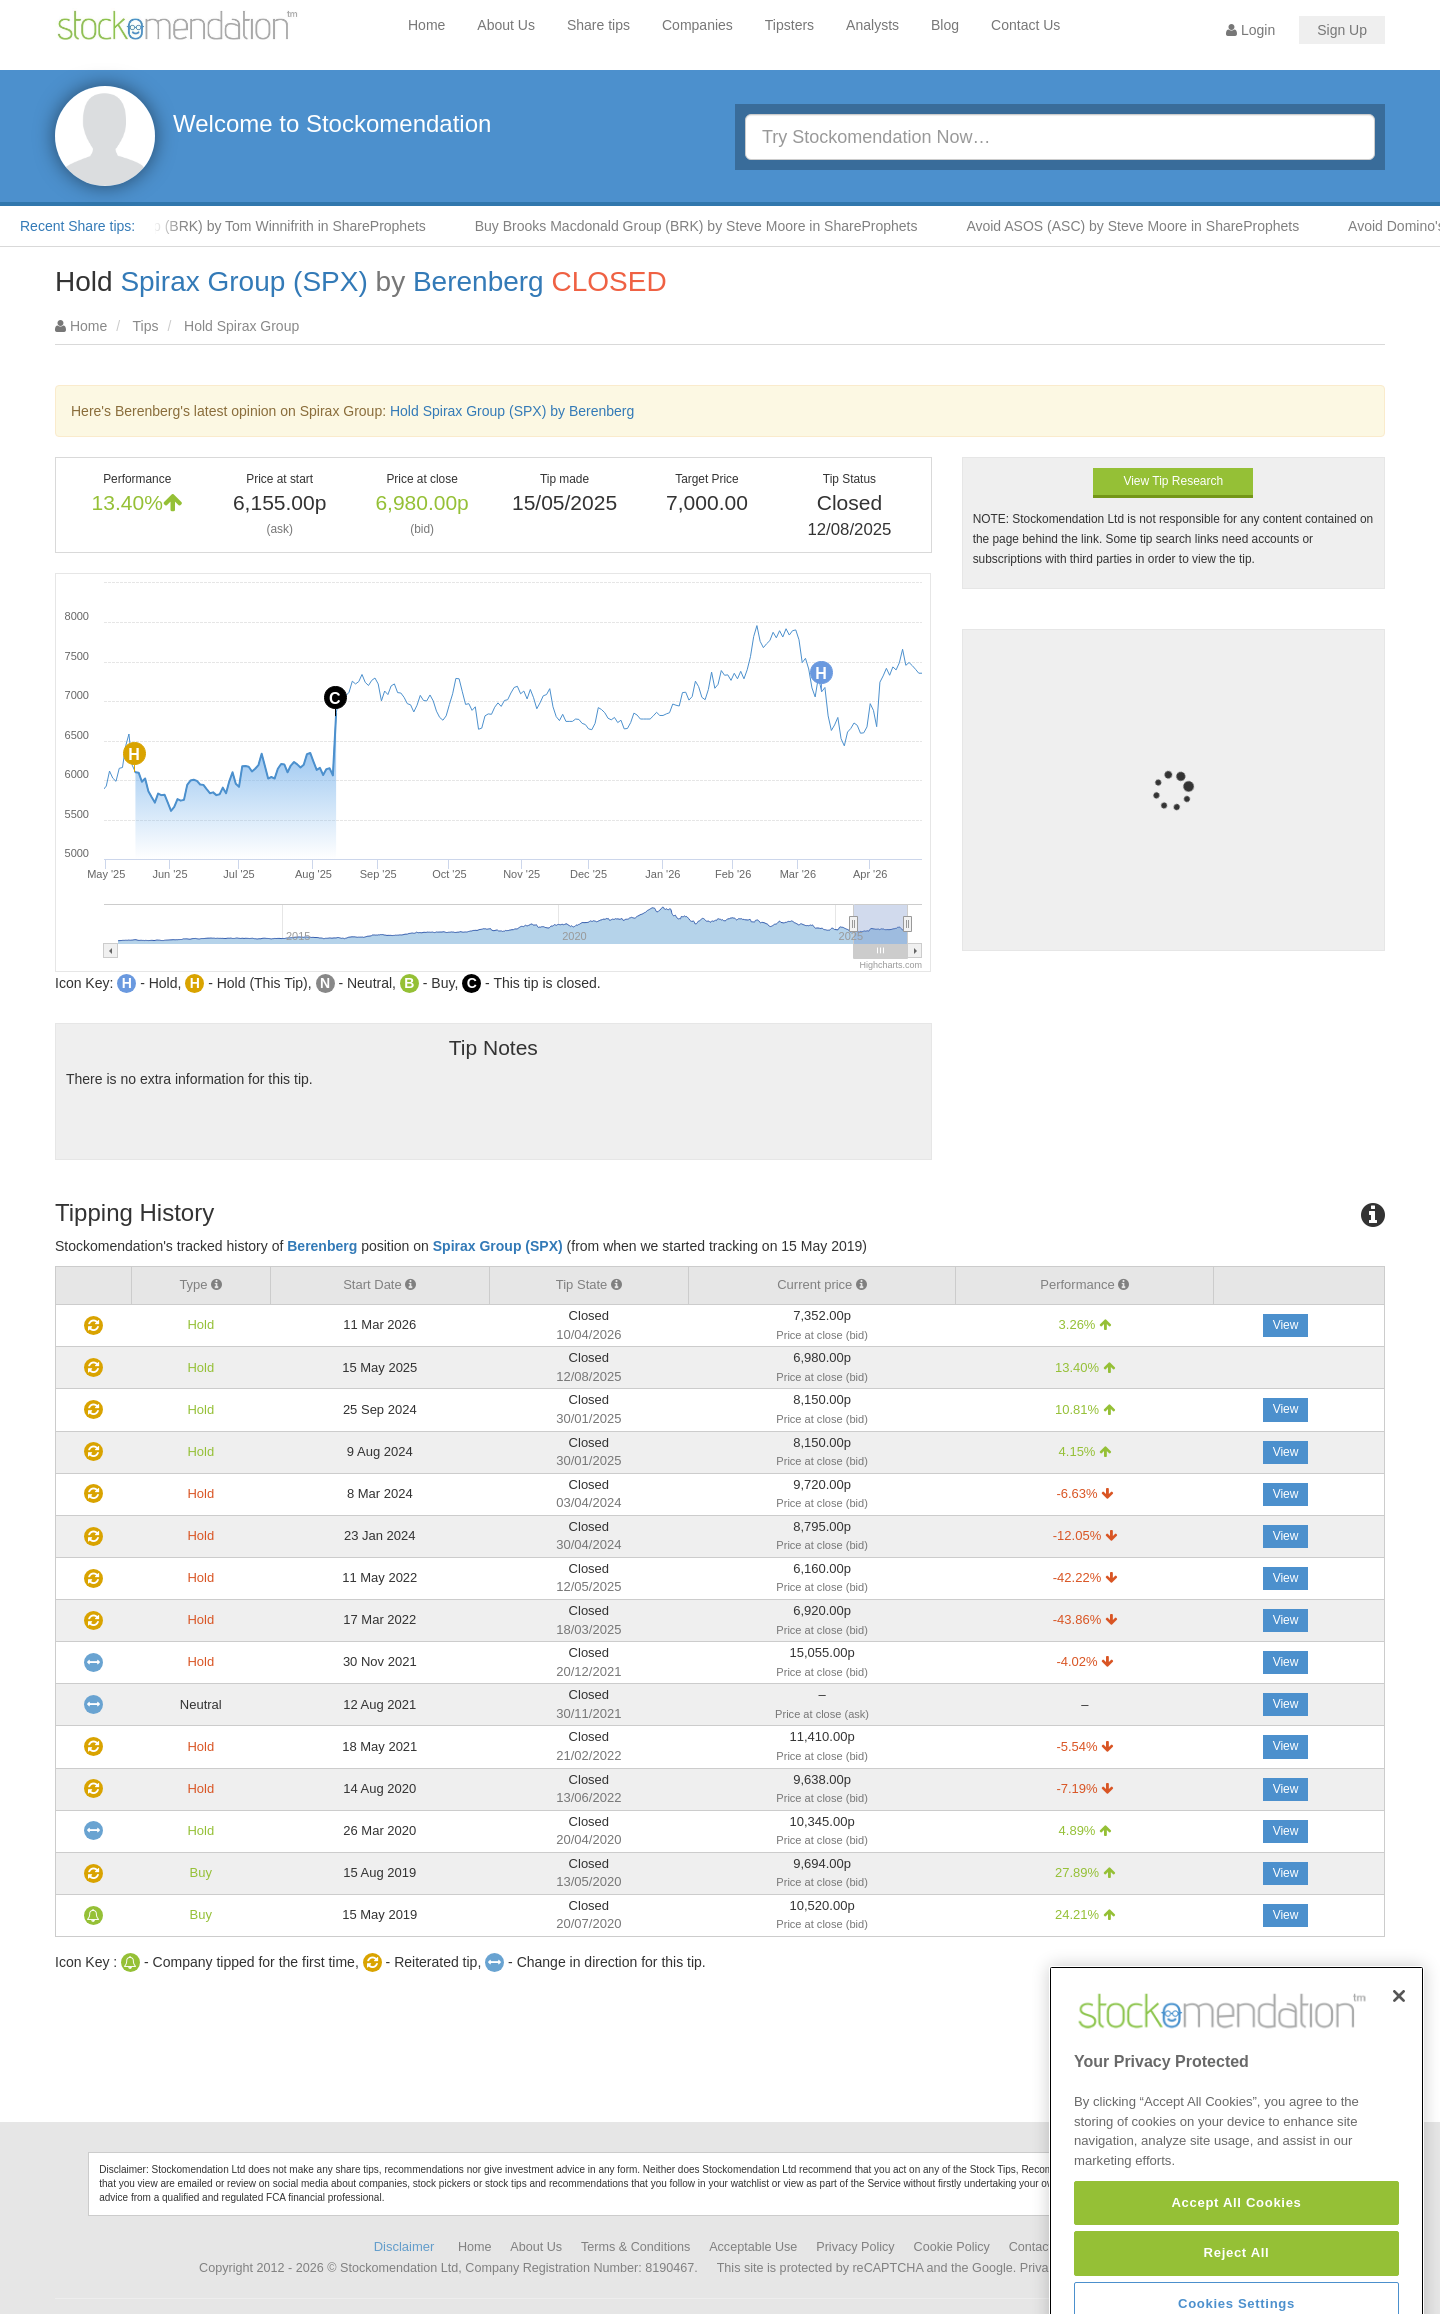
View (1286, 1325)
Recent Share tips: (77, 226)
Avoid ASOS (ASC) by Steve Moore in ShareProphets (1146, 226)
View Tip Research (1173, 481)
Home (426, 25)
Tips (146, 326)
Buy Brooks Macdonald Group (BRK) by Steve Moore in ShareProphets (710, 226)
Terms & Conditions (635, 2247)
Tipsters (789, 25)
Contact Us (1025, 25)
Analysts (872, 25)
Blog (945, 25)
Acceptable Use (753, 2247)
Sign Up (1342, 30)
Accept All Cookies (1236, 2283)
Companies (697, 25)
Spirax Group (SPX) (243, 281)
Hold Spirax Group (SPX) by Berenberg (512, 411)
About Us (506, 25)
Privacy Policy (855, 2247)
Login (1250, 30)
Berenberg (478, 281)
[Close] (1399, 2078)
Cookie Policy (952, 2247)
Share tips (598, 25)
